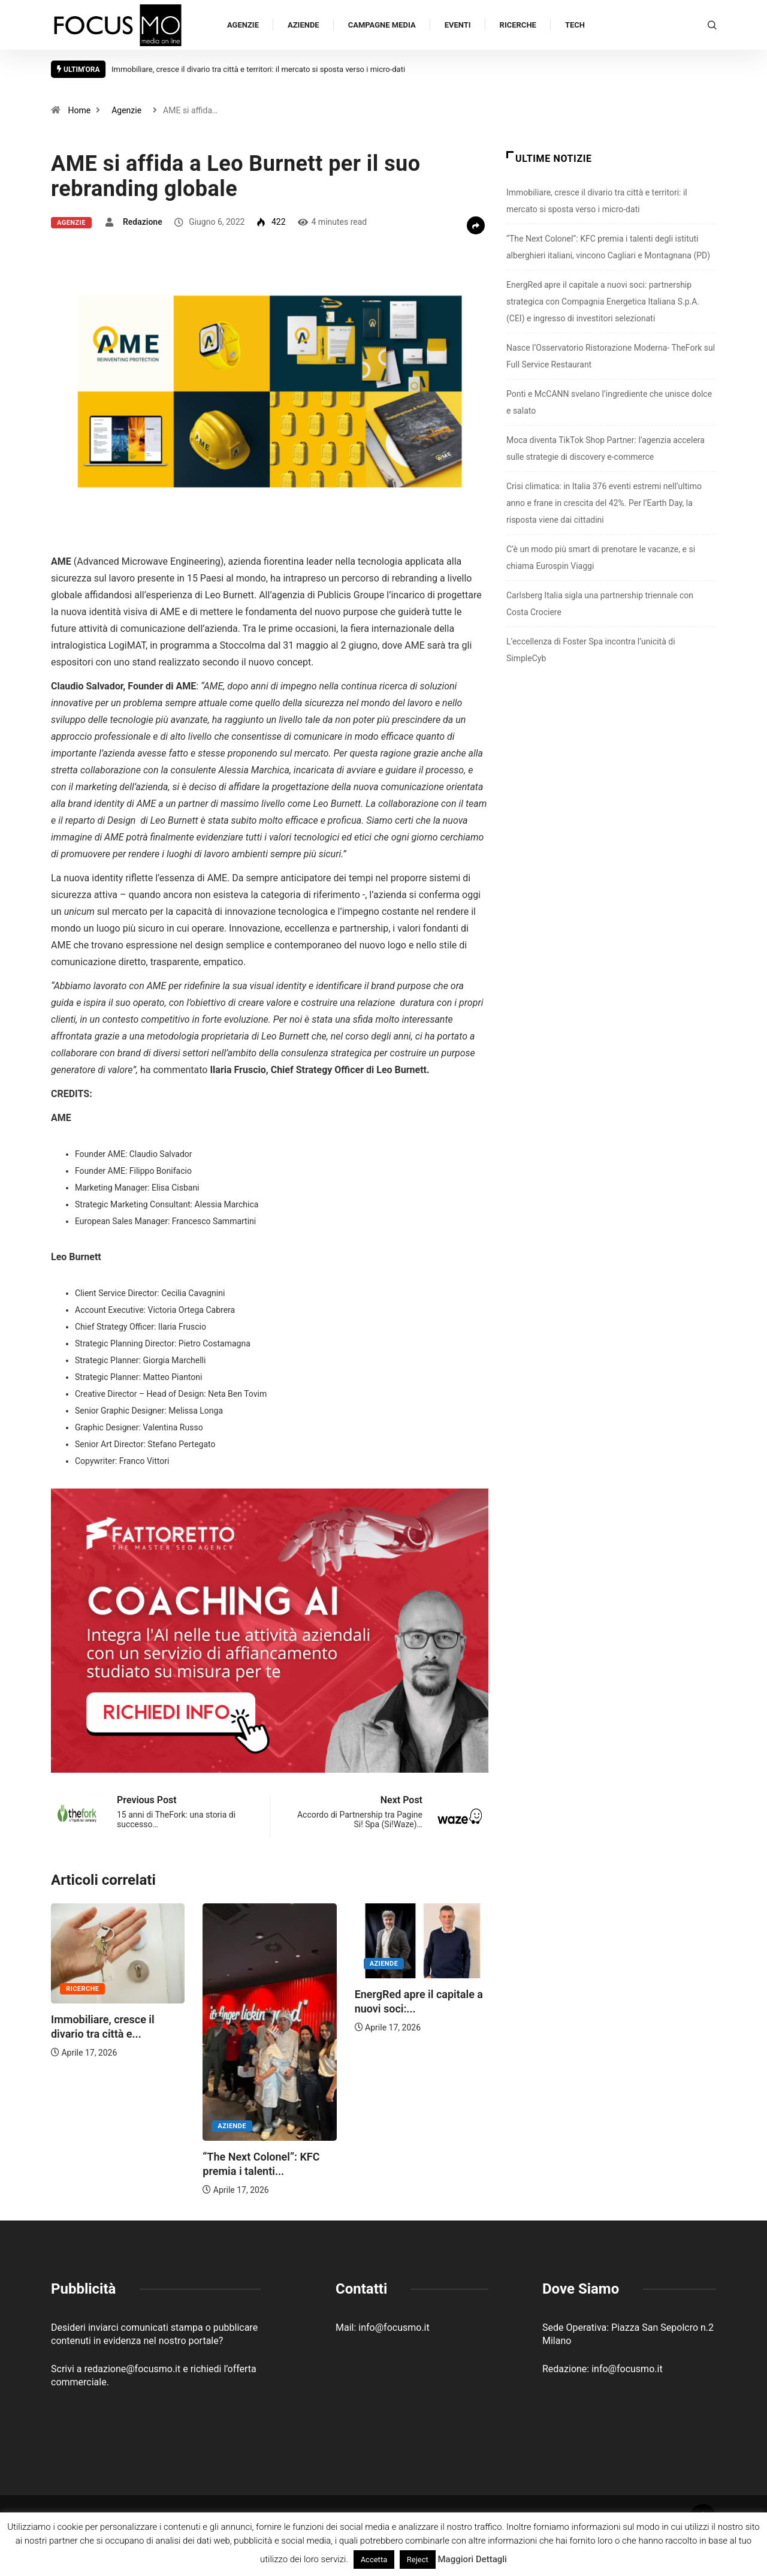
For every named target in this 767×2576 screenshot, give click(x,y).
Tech (575, 24)
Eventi (458, 24)
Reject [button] (417, 2559)
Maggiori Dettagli (471, 2559)
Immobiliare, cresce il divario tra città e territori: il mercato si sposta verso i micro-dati (258, 69)
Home (79, 110)
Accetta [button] (374, 2559)
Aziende (303, 24)
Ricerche (518, 24)
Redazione (142, 222)
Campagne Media (382, 24)
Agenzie (243, 24)
